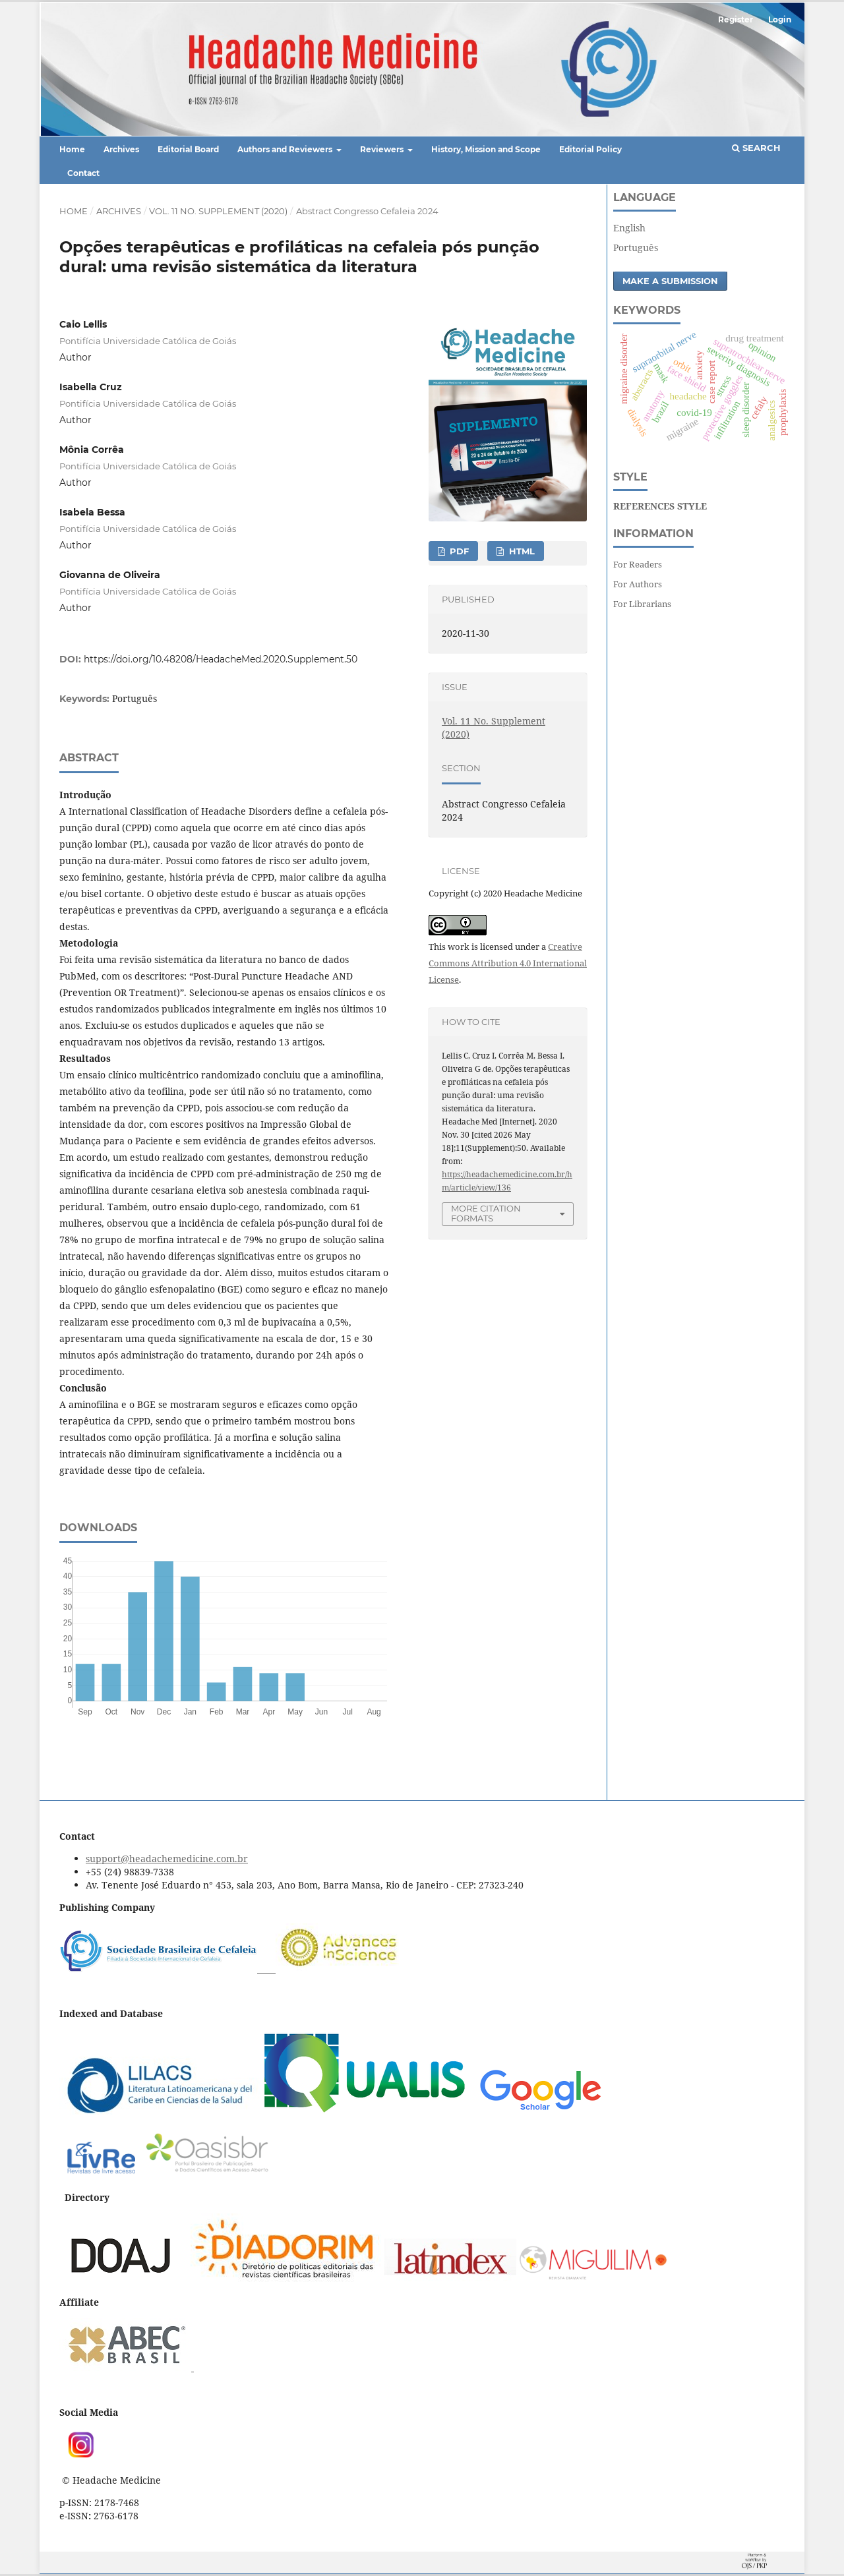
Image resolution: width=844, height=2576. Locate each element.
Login (779, 19)
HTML (520, 551)
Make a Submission (670, 281)
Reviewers (383, 149)
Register (735, 19)
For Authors (637, 584)
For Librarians (642, 604)
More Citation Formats (486, 1213)
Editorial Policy (590, 149)
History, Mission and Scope (486, 149)
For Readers (637, 564)
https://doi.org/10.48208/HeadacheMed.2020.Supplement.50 (220, 659)
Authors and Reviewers (285, 149)
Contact (83, 173)
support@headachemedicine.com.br (167, 1858)
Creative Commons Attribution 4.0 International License (508, 963)
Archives (121, 149)
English (629, 227)
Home (72, 149)
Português (635, 247)
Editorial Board (188, 149)
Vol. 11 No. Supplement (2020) (218, 211)
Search (756, 147)
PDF (458, 551)
